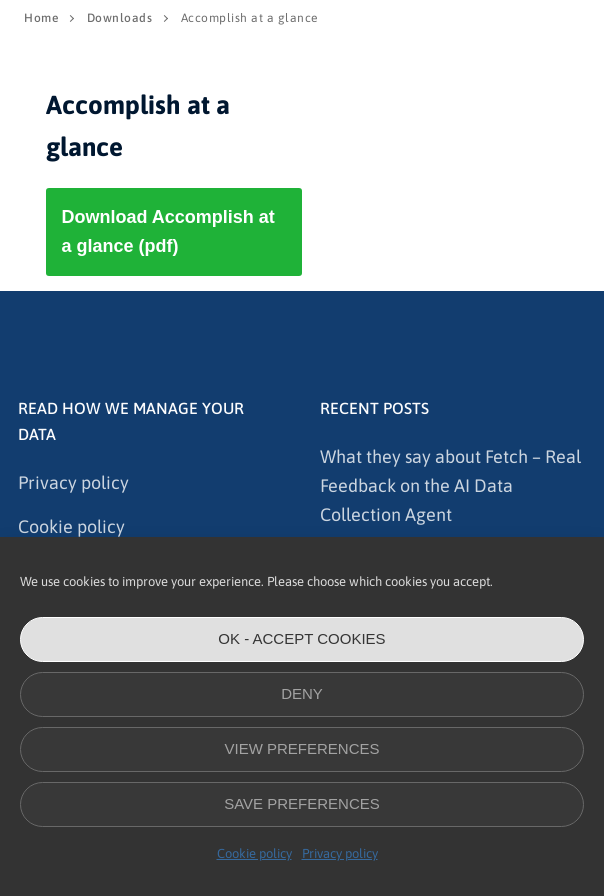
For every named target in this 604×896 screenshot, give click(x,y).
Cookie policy (254, 853)
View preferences (301, 748)
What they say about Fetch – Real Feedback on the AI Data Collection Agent (450, 485)
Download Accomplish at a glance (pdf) (167, 231)
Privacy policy (340, 853)
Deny (302, 693)
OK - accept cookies (301, 638)
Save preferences (302, 803)
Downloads (120, 18)
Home (41, 18)
